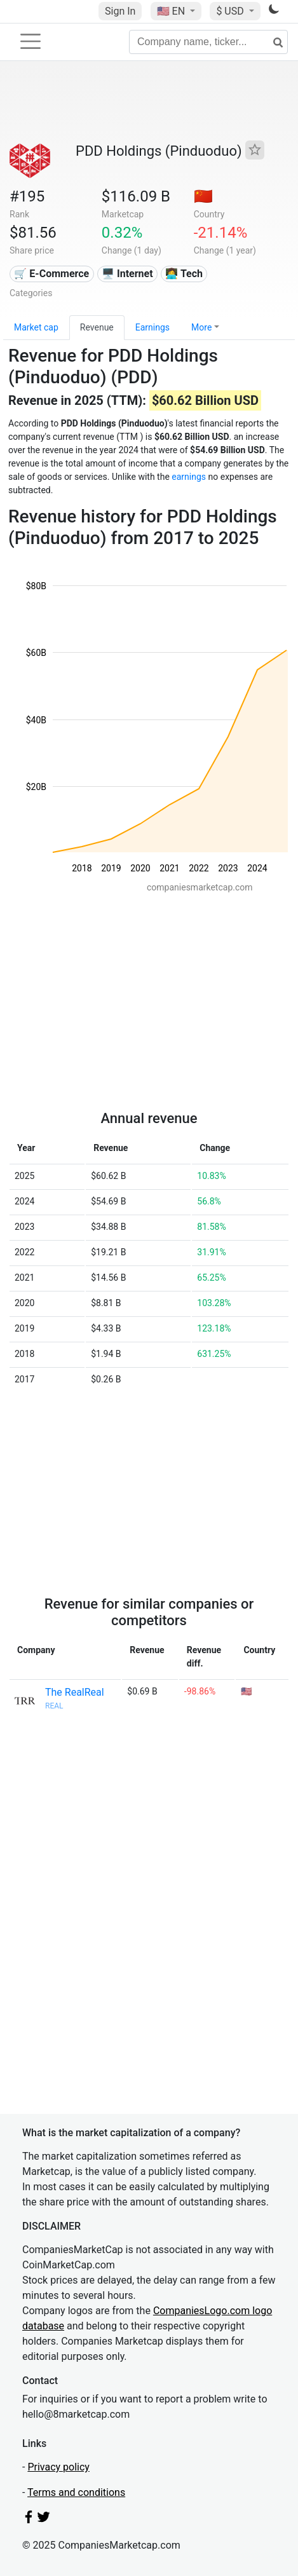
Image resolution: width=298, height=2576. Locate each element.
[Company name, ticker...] (208, 42)
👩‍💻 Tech (184, 274)
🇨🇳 (203, 196)
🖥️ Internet (127, 274)
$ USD (231, 11)
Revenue (97, 327)
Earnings (152, 327)
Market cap (36, 327)
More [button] (201, 327)
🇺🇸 (172, 11)
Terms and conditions (76, 2492)
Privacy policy (58, 2467)
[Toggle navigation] (30, 41)
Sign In (120, 11)
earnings (189, 477)
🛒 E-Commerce (51, 274)
